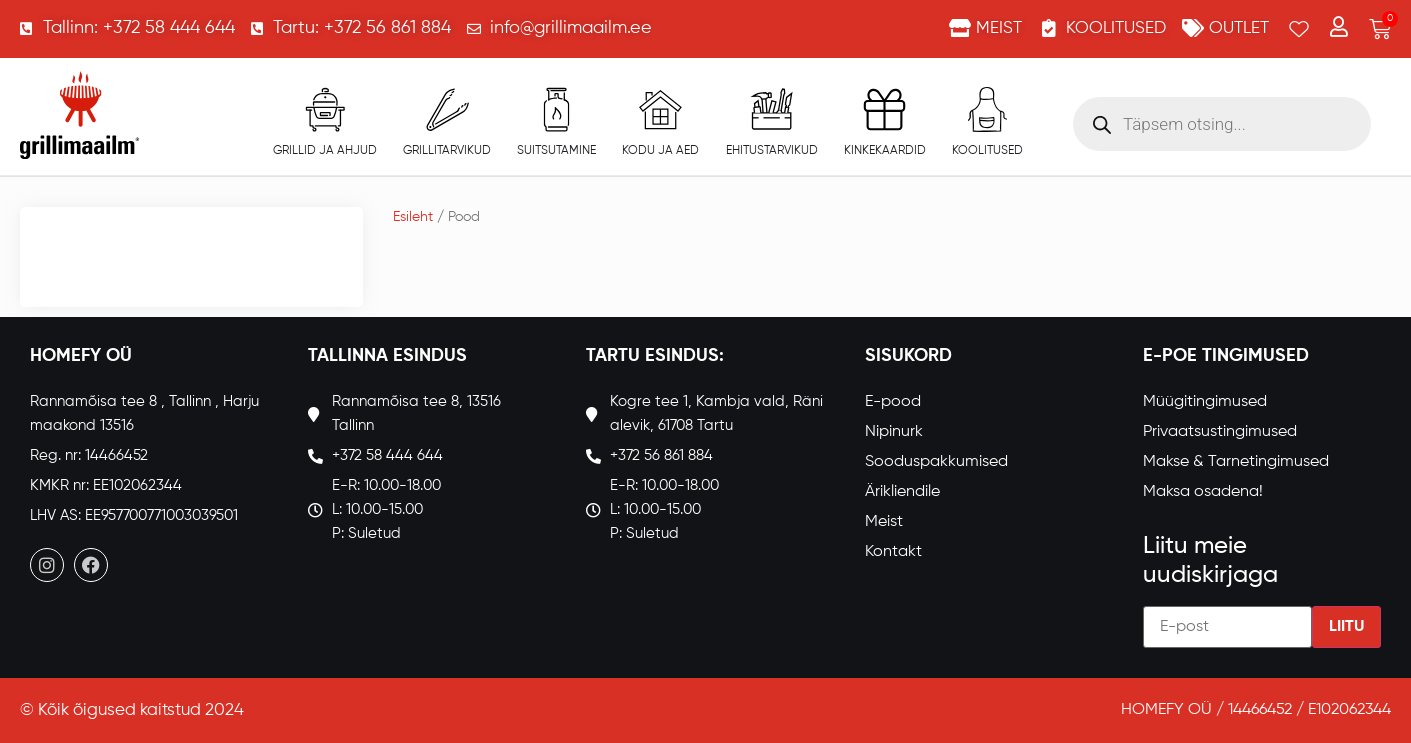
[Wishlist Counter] (1299, 29)
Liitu (1346, 627)
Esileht (413, 217)
